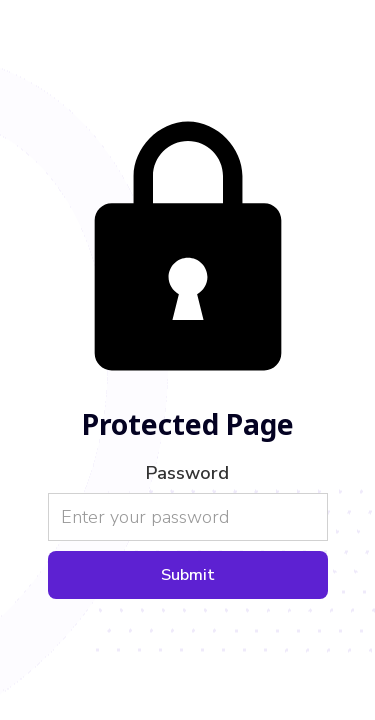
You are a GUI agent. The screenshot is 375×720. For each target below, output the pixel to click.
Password (187, 473)
